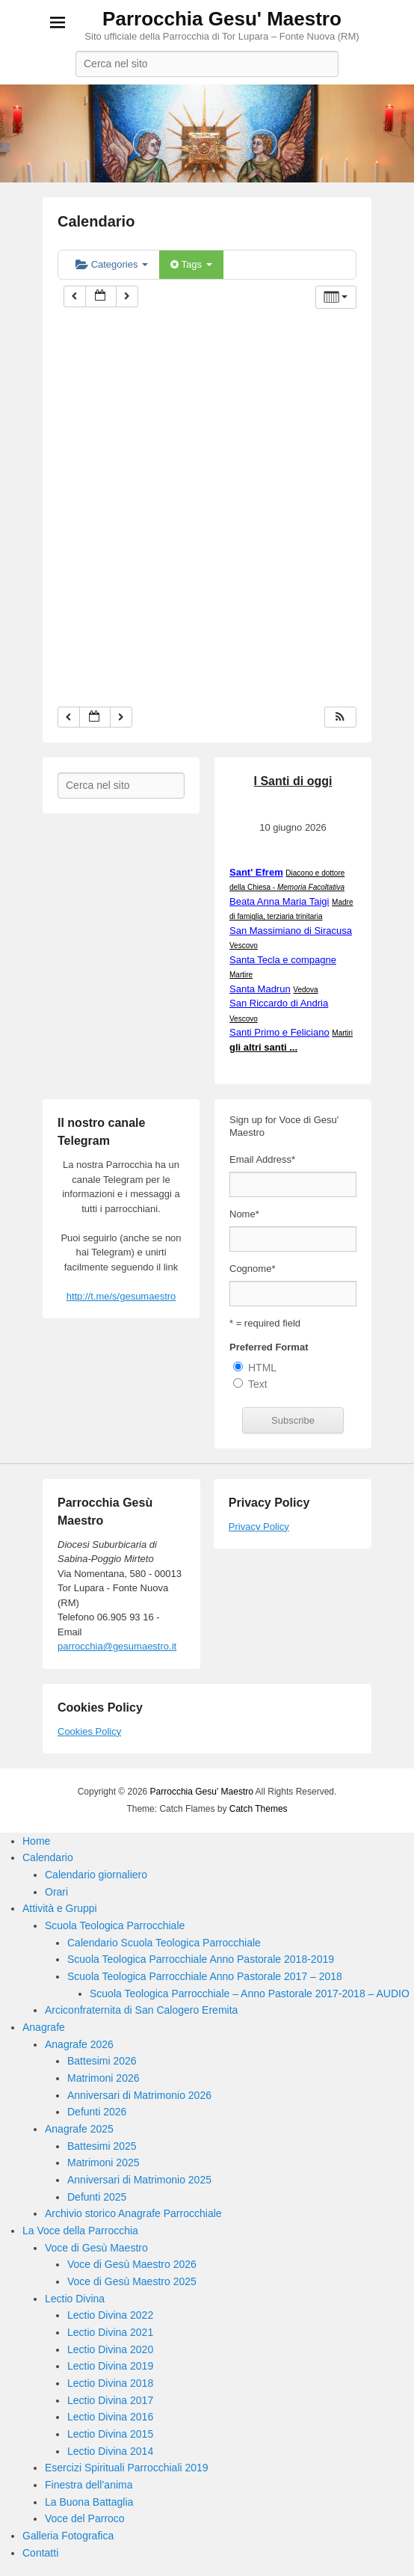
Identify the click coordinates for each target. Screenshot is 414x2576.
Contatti (40, 2553)
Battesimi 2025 (102, 2146)
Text (258, 1384)
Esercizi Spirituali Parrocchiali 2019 (126, 2468)
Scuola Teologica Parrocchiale (115, 1925)
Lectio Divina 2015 (110, 2434)
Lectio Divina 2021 (110, 2332)
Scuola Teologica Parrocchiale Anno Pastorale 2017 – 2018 (204, 1976)
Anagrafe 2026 (79, 2044)
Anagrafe (43, 2027)
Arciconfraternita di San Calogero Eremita (141, 2010)
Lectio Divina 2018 (110, 2383)
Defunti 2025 (96, 2197)
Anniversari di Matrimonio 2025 (139, 2180)
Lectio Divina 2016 (110, 2417)
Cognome (252, 1268)
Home (36, 1841)
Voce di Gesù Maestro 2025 (132, 2281)
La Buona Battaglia (89, 2502)
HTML (262, 1368)
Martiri (342, 1033)
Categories (111, 264)
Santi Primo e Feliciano (279, 1032)
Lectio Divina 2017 (110, 2400)
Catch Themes (258, 1809)
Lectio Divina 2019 (110, 2366)
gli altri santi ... (263, 1047)
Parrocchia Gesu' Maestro (222, 18)
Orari (56, 1892)
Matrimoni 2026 (103, 2078)
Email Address (262, 1159)
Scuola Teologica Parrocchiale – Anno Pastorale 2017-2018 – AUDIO (250, 1993)
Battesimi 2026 (102, 2061)
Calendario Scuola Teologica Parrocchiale (164, 1943)
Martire (241, 975)
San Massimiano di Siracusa (290, 930)
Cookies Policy (89, 1731)
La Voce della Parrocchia (80, 2231)
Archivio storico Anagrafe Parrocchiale (133, 2213)
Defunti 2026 (96, 2112)
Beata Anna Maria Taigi (279, 901)
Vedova (305, 990)
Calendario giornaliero (96, 1875)
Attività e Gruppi (59, 1908)
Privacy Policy (259, 1526)
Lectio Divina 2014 (110, 2451)
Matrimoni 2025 (103, 2162)
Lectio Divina (75, 2299)
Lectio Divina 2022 (110, 2315)
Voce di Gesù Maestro (96, 2248)
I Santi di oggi (293, 781)
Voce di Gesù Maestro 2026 (132, 2264)
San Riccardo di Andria (278, 1003)
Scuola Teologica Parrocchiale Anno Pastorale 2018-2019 (200, 1959)
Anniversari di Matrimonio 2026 (139, 2095)
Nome (244, 1214)
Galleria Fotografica (68, 2536)
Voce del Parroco (85, 2518)
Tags (190, 264)
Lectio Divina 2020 (110, 2349)
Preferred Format (268, 1347)
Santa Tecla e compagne (282, 959)
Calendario (96, 221)
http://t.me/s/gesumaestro (121, 1296)
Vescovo (243, 945)
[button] (340, 717)
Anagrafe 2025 (79, 2129)
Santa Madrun (260, 989)
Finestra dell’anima (89, 2485)
